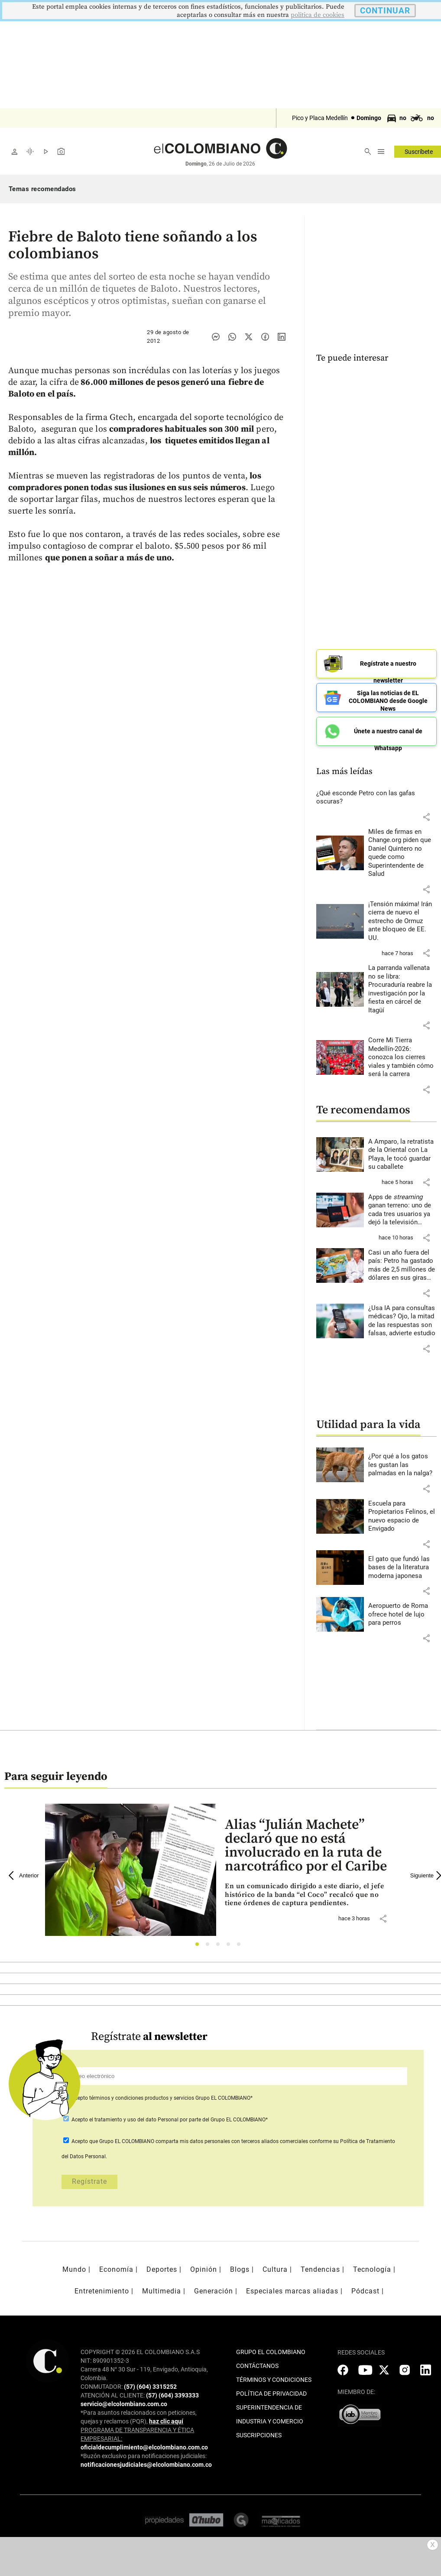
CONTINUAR (385, 11)
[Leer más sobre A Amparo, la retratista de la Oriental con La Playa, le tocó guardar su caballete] (402, 1153)
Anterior (24, 1874)
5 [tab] (241, 1945)
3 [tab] (220, 1945)
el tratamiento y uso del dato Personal (133, 2118)
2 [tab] (209, 1945)
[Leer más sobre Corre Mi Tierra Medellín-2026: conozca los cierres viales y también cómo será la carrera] (402, 1056)
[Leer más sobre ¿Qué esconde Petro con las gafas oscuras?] (376, 795)
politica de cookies (317, 15)
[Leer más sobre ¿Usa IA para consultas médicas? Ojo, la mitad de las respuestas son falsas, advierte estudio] (402, 1319)
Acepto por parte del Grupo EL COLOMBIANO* (169, 2118)
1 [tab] (199, 1945)
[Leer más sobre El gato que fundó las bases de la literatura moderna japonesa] (402, 1566)
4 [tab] (230, 1945)
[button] (426, 815)
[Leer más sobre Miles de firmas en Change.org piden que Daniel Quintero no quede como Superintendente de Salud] (402, 851)
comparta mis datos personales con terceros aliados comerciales (232, 2140)
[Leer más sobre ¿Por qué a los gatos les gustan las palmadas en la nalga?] (402, 1463)
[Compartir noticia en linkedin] (281, 337)
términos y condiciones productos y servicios (142, 2096)
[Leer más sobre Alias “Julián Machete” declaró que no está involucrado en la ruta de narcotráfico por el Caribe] (310, 1893)
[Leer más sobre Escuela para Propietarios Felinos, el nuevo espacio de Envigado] (402, 1515)
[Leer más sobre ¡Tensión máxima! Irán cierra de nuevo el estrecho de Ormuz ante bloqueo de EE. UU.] (402, 919)
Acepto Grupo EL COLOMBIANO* (161, 2096)
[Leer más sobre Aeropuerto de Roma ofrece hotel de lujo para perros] (402, 1613)
